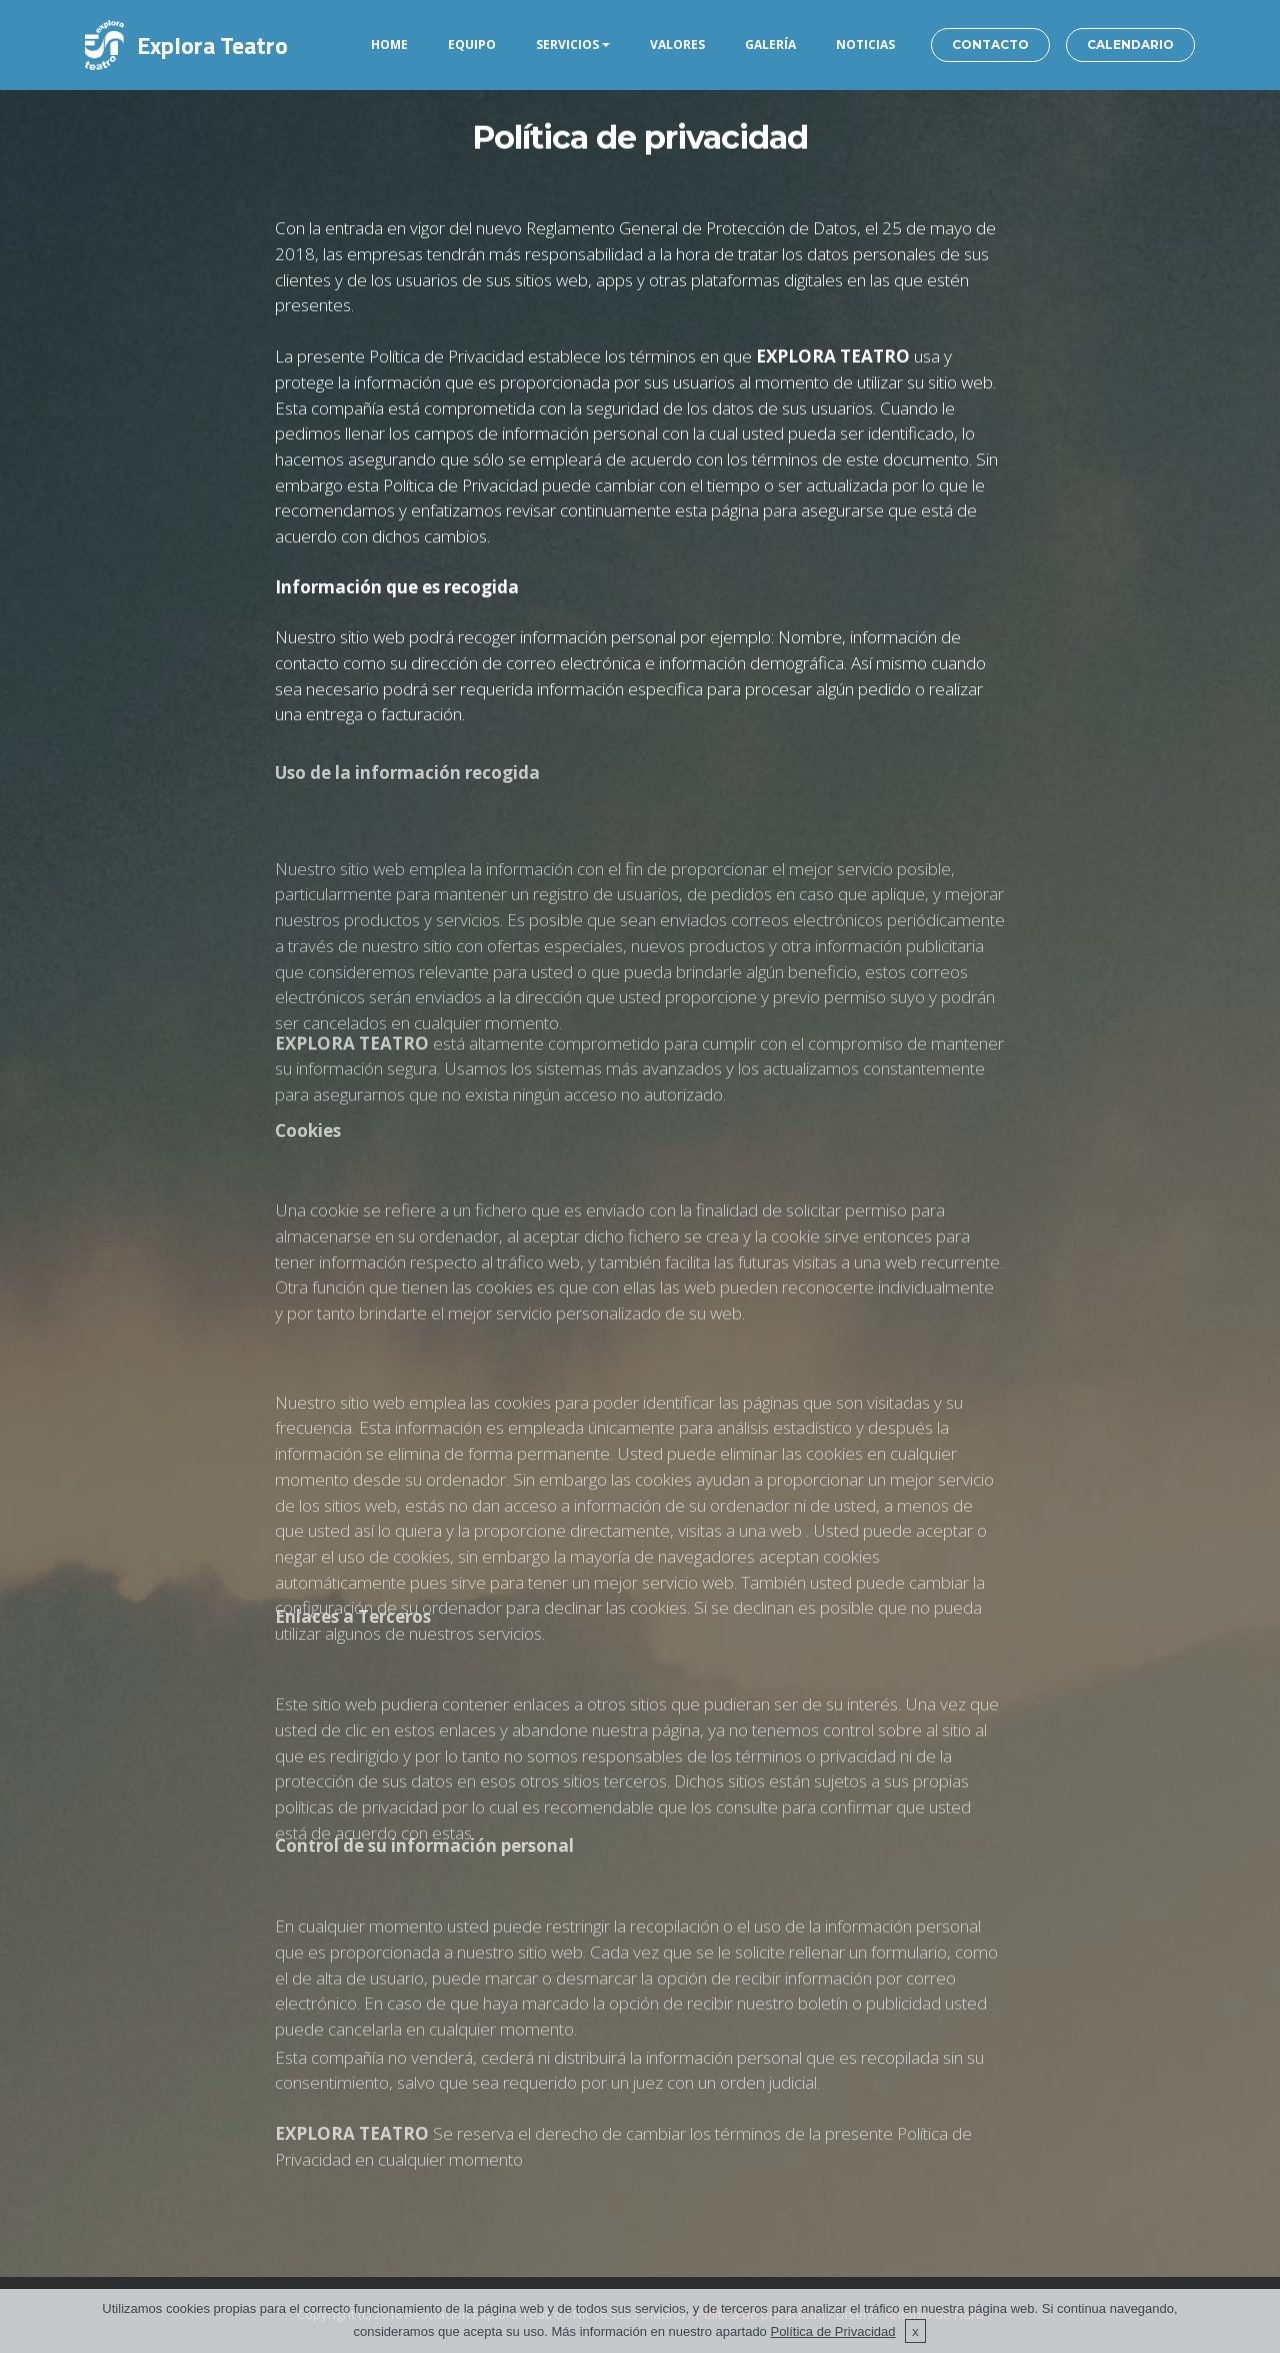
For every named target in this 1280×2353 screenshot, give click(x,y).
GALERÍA (770, 44)
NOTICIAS (865, 44)
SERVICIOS (567, 44)
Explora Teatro (212, 45)
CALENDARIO (1130, 44)
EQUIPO (472, 44)
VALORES (677, 44)
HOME (389, 44)
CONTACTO (990, 44)
